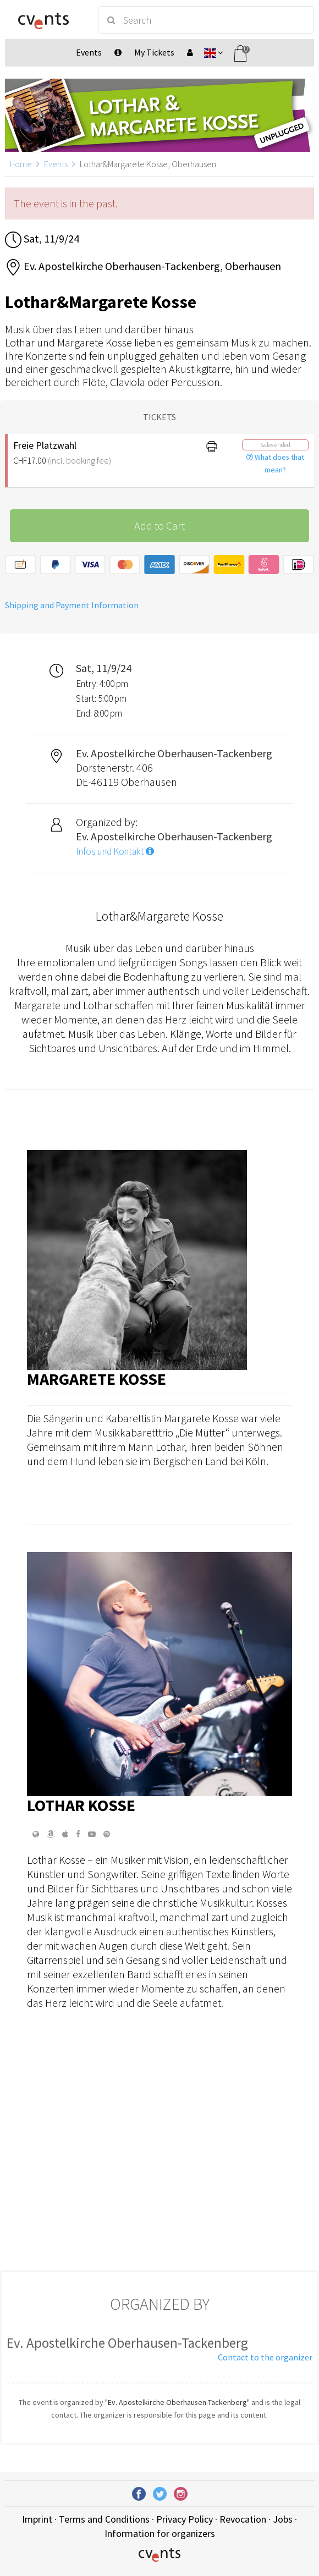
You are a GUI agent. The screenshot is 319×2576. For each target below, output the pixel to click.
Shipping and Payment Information (72, 604)
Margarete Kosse (96, 1378)
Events (56, 163)
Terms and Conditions (104, 2519)
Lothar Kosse (81, 1805)
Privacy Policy (184, 2519)
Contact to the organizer (265, 2357)
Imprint (37, 2519)
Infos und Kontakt (115, 851)
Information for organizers (160, 2533)
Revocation (242, 2519)
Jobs (283, 2519)
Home (21, 163)
